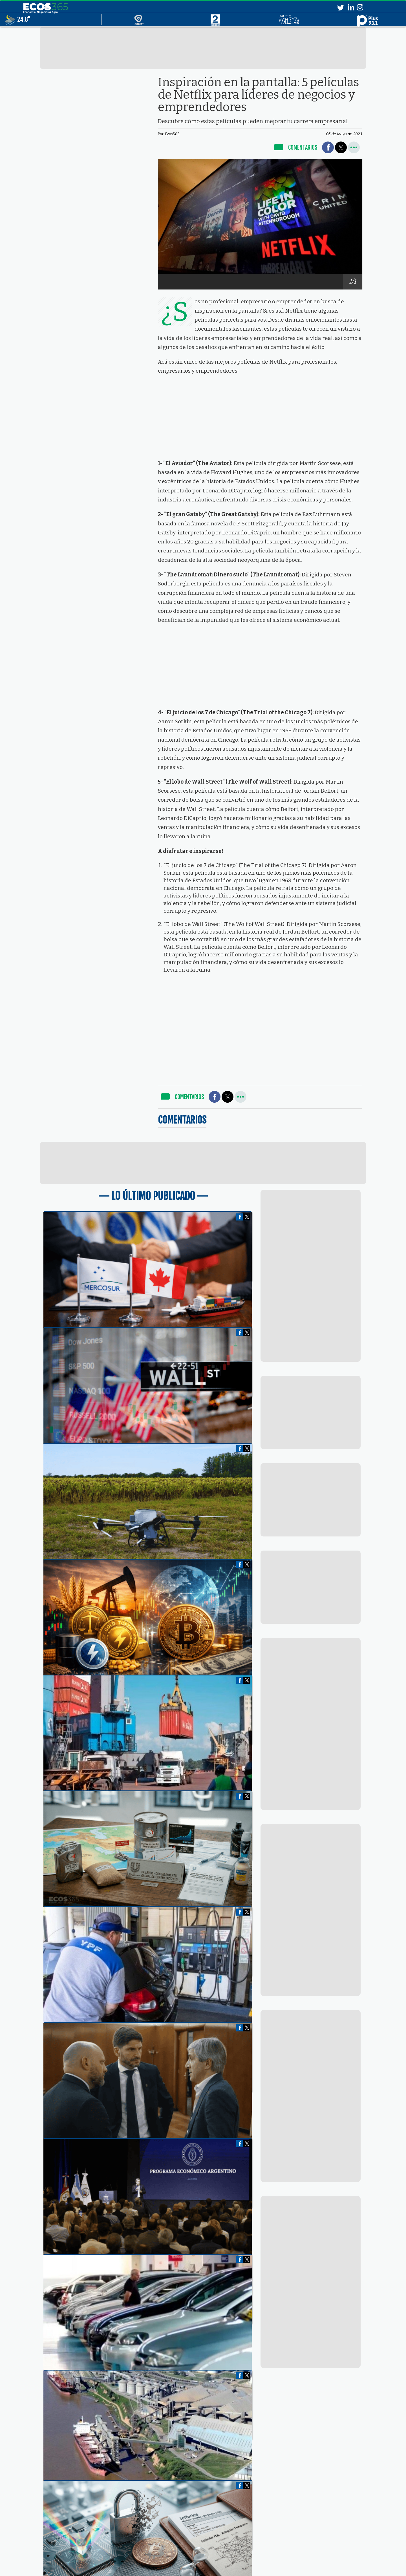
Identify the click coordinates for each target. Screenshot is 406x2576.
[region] (203, 48)
